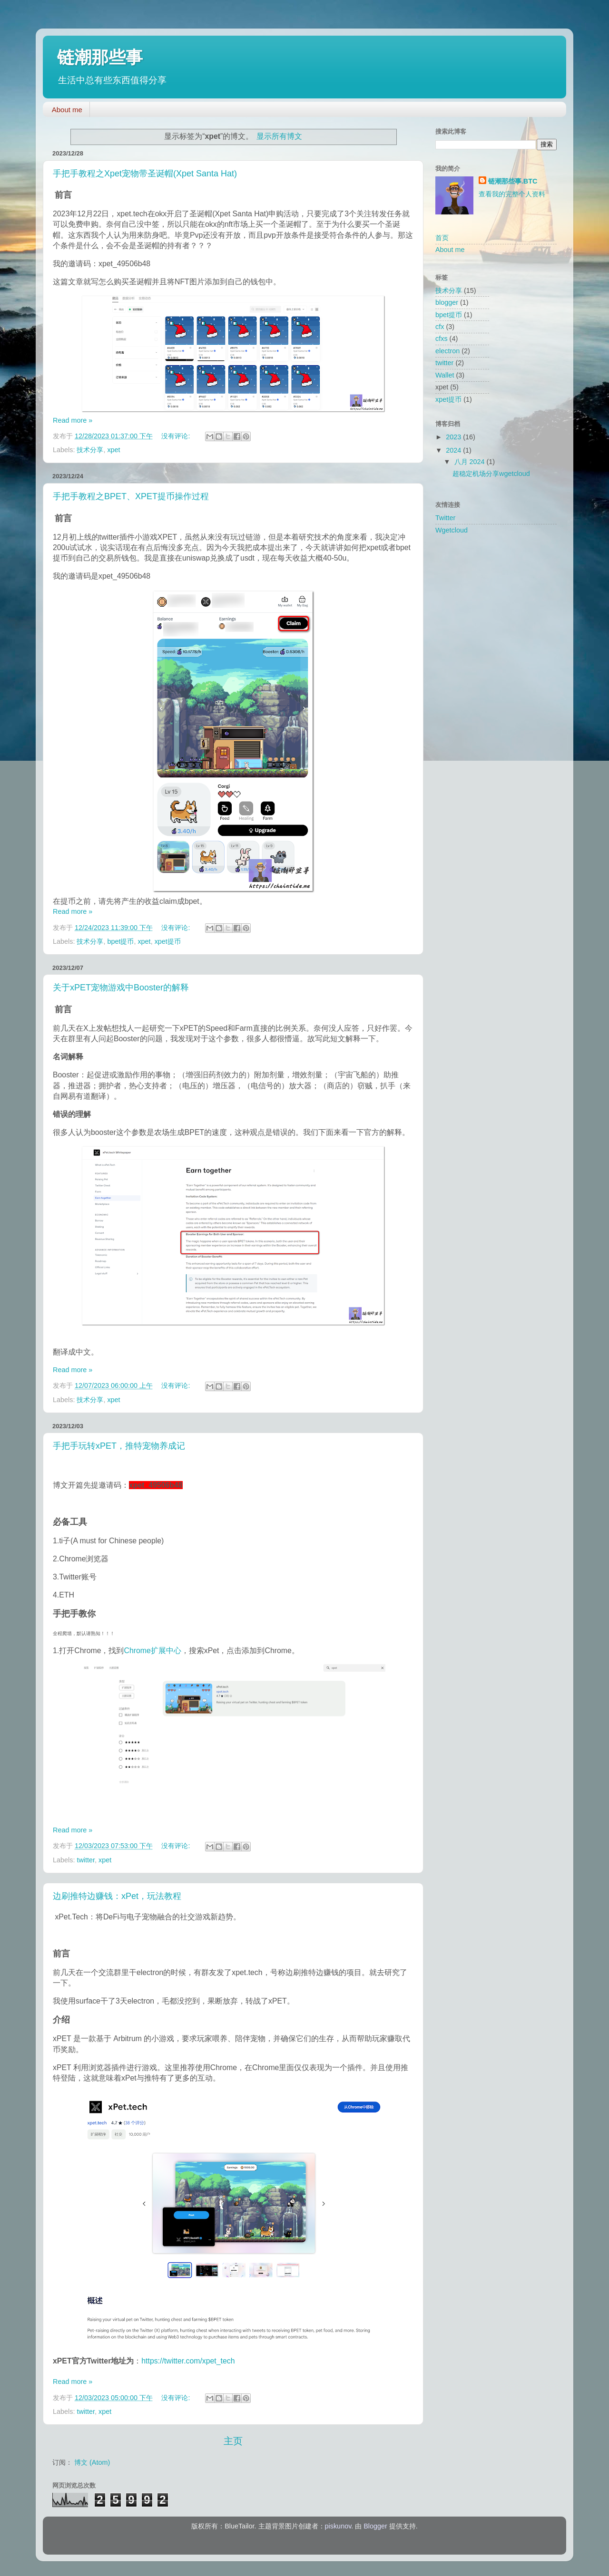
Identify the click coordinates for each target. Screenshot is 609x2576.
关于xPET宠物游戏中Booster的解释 (121, 987)
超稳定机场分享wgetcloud (491, 473)
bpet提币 (120, 941)
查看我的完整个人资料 (512, 194)
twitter (86, 1860)
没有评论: (176, 436)
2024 (454, 450)
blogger (446, 302)
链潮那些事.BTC (513, 181)
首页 (442, 238)
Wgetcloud (451, 530)
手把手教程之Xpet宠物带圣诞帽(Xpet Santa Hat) (145, 173)
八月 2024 (470, 461)
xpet (113, 450)
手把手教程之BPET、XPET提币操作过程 (131, 496)
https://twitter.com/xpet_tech (188, 2361)
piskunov (338, 2526)
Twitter (445, 518)
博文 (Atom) (92, 2462)
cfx (439, 326)
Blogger (375, 2526)
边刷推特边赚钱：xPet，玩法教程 (117, 1896)
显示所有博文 (279, 136)
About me (67, 110)
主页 (233, 2441)
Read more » (72, 420)
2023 (454, 437)
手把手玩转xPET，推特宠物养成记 (119, 1446)
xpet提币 (168, 941)
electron (447, 351)
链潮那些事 (100, 57)
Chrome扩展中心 (152, 1650)
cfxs (441, 338)
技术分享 (90, 450)
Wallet (444, 375)
